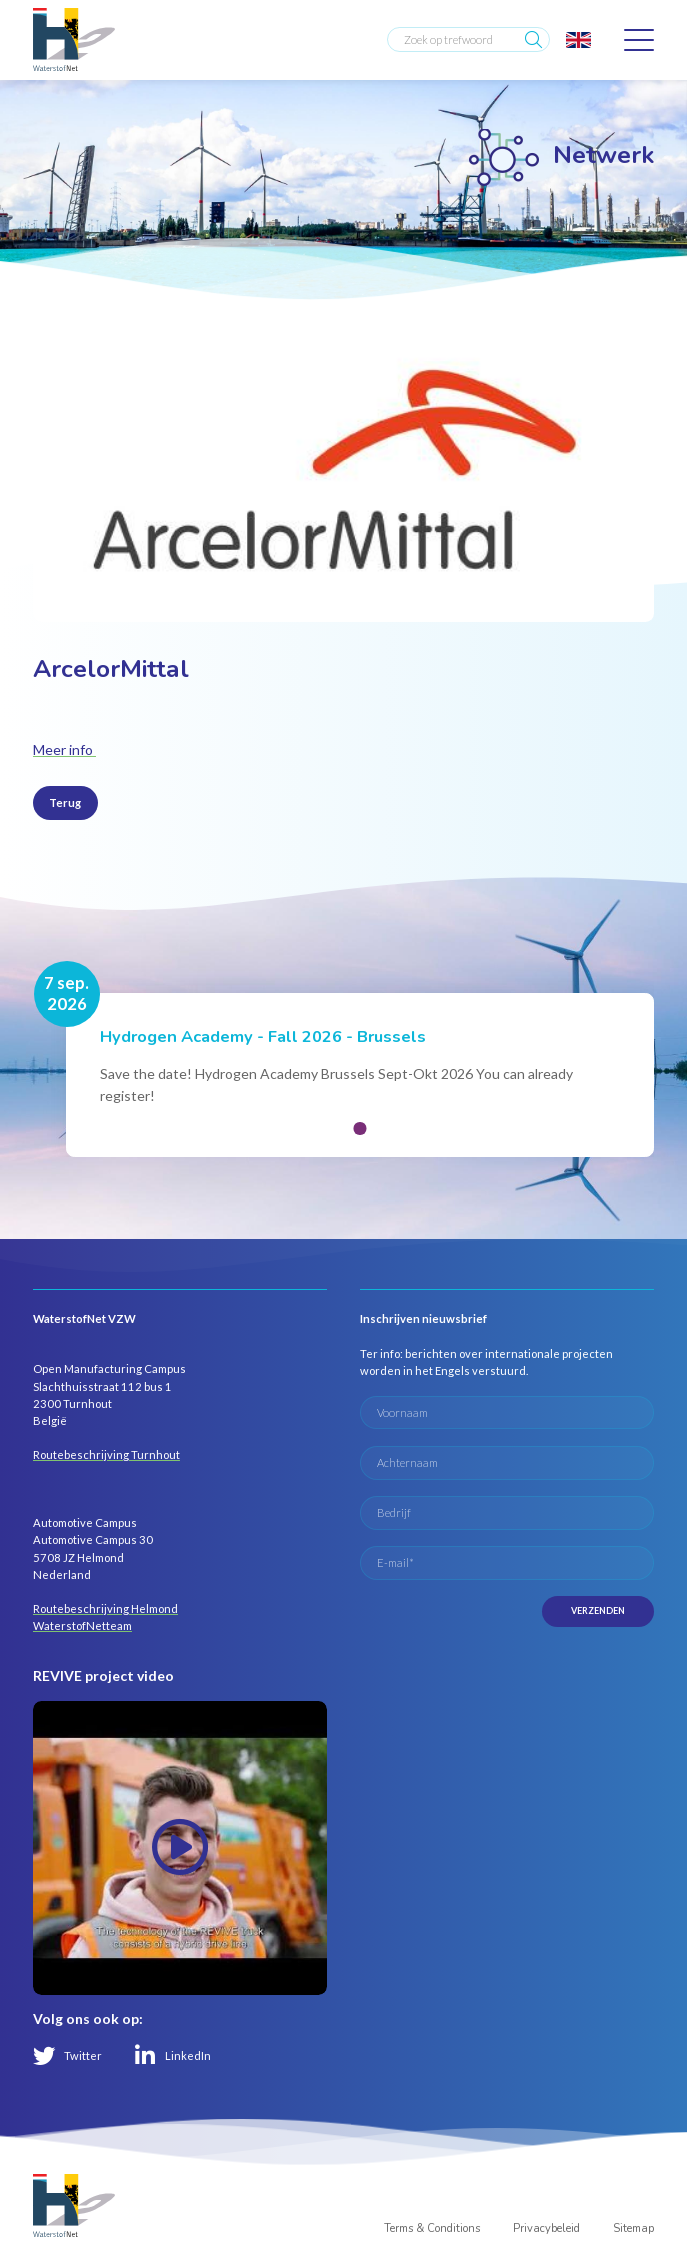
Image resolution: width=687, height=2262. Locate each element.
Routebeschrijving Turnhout (106, 1454)
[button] (360, 1128)
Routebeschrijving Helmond (105, 1608)
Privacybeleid (546, 2228)
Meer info (64, 749)
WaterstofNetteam (82, 1625)
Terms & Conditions (432, 2228)
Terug (65, 802)
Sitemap (633, 2228)
